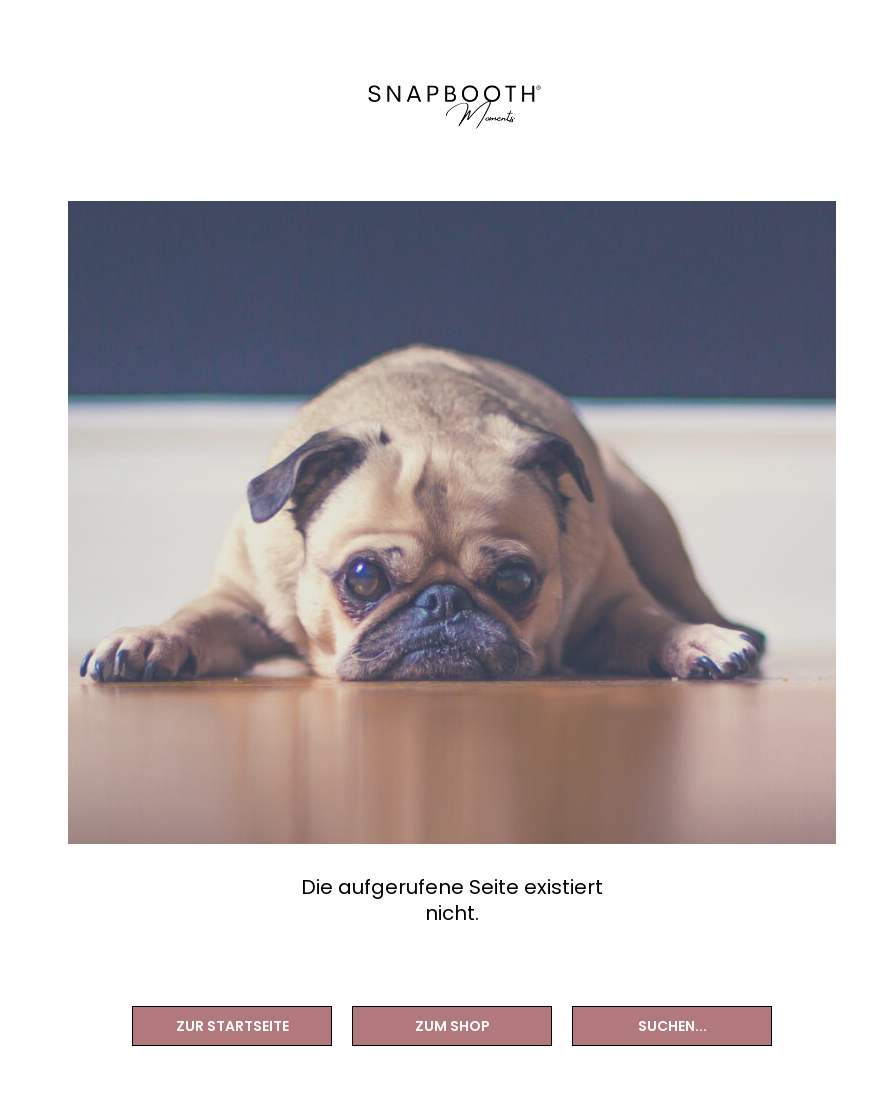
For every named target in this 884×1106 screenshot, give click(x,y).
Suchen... (672, 1026)
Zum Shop (452, 1026)
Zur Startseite (232, 1026)
